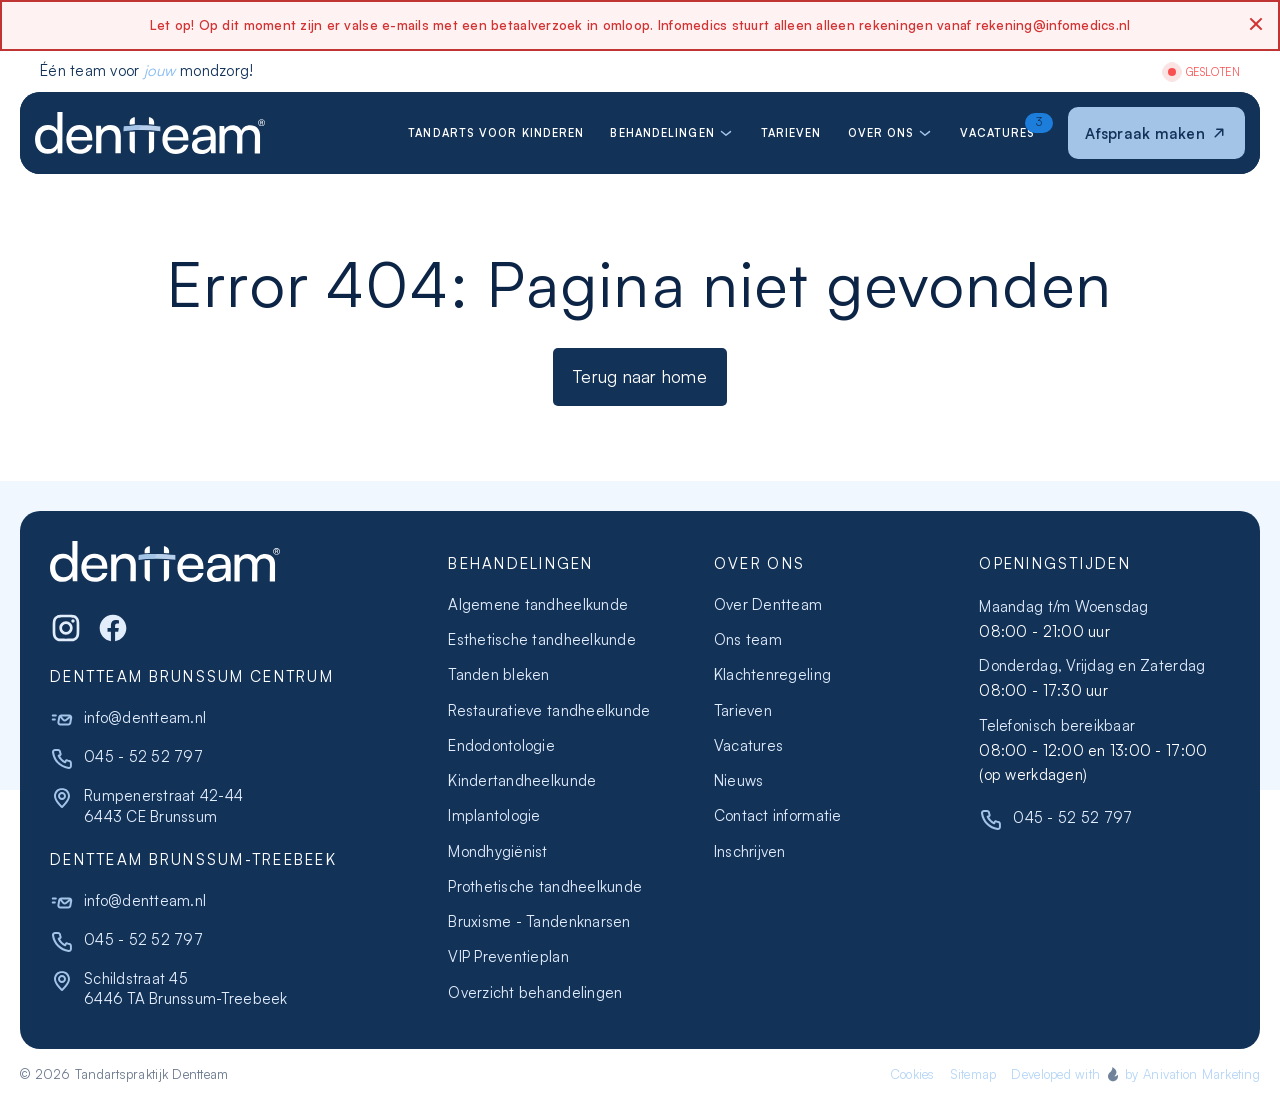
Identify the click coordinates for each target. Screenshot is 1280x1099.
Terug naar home (640, 376)
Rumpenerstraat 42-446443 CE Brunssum (163, 805)
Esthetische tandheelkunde (542, 639)
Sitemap (973, 1074)
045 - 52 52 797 (143, 756)
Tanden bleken (498, 674)
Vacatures (748, 745)
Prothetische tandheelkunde (545, 886)
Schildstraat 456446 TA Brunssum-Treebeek (186, 988)
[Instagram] (66, 628)
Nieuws (739, 780)
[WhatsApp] (113, 628)
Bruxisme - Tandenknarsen (539, 921)
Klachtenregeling (772, 674)
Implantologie (494, 815)
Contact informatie (778, 815)
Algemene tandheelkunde (538, 604)
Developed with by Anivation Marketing (1135, 1074)
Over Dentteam (768, 604)
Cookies (912, 1074)
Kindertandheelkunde (522, 780)
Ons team (748, 639)
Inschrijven (750, 851)
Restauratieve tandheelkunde (549, 710)
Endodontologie (501, 745)
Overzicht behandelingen (535, 992)
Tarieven (743, 710)
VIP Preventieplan (508, 956)
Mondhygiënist (497, 851)
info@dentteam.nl (145, 717)
